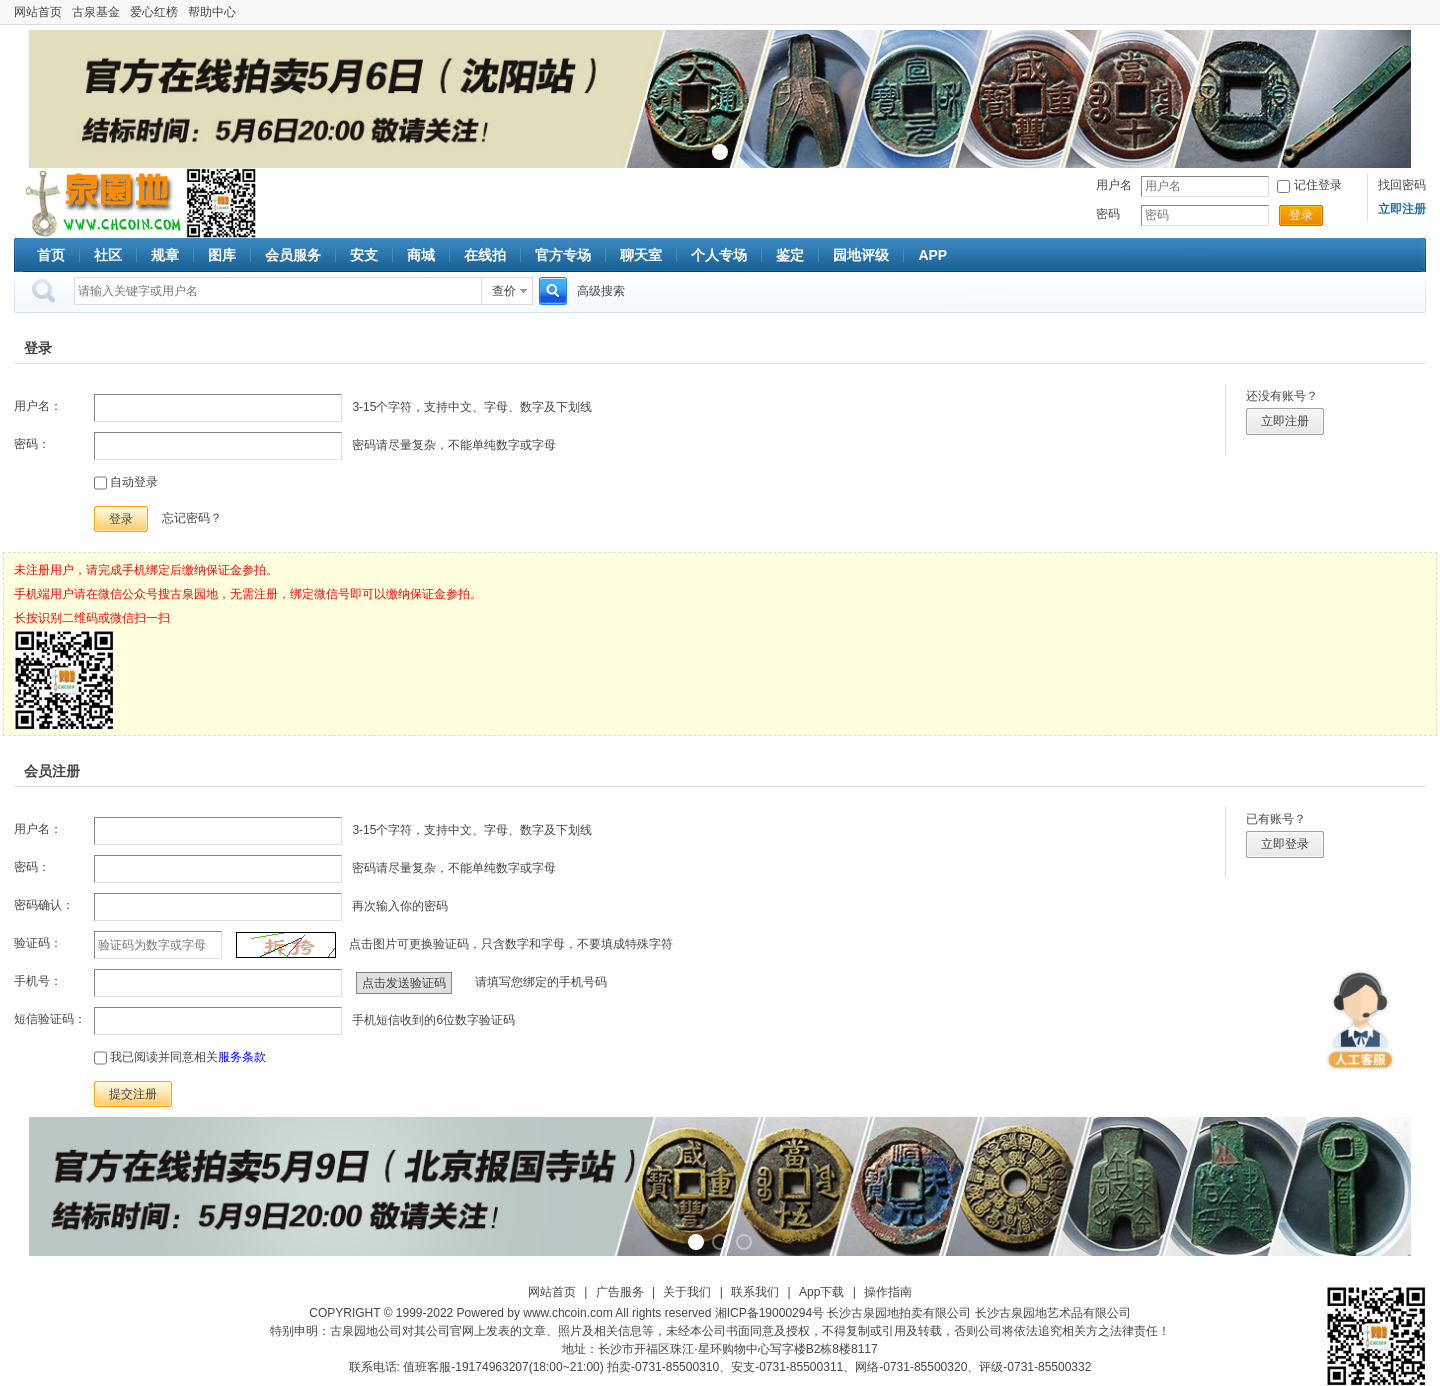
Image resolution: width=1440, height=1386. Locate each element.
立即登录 (1285, 844)
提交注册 (133, 1094)
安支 (364, 255)
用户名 (1114, 185)
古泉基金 (96, 12)
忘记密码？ (192, 518)
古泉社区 (100, 203)
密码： (32, 444)
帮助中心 (212, 12)
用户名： (38, 406)
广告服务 (620, 1292)
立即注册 (1285, 421)
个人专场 (719, 255)
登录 (1301, 215)
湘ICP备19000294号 (769, 1313)
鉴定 (790, 255)
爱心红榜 (154, 12)
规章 (165, 255)
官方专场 (563, 255)
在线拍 (485, 255)
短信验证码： (50, 1019)
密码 (1108, 214)
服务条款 (242, 1057)
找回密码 (1402, 185)
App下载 (821, 1292)
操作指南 (888, 1292)
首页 (51, 255)
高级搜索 (601, 291)
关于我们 (687, 1292)
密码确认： (44, 905)
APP (932, 255)
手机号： (38, 981)
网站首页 (38, 12)
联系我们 (755, 1292)
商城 (421, 255)
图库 (222, 255)
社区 (108, 255)
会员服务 (293, 255)
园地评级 (861, 255)
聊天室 (641, 255)
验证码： (38, 943)
